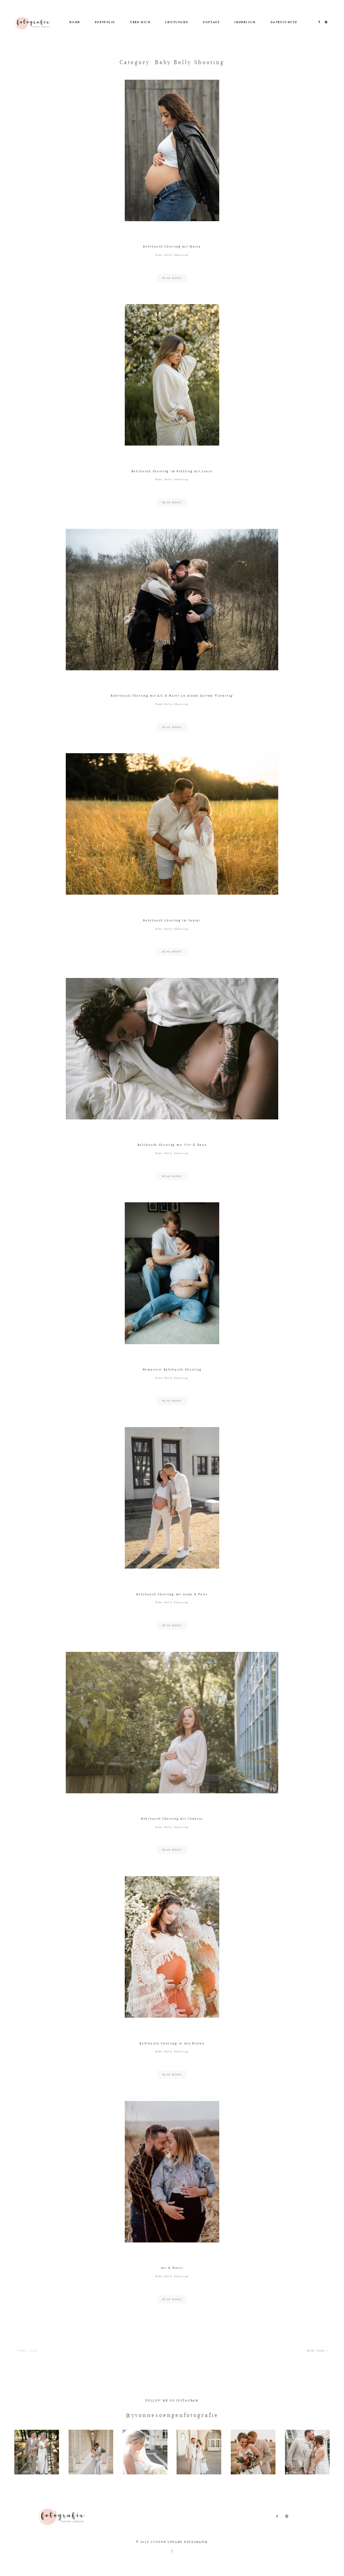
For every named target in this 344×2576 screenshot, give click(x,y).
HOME (74, 22)
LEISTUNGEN (176, 22)
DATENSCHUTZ (284, 22)
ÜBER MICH (140, 22)
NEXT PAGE (318, 2350)
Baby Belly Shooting (171, 255)
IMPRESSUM (245, 22)
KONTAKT (211, 22)
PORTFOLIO (105, 22)
